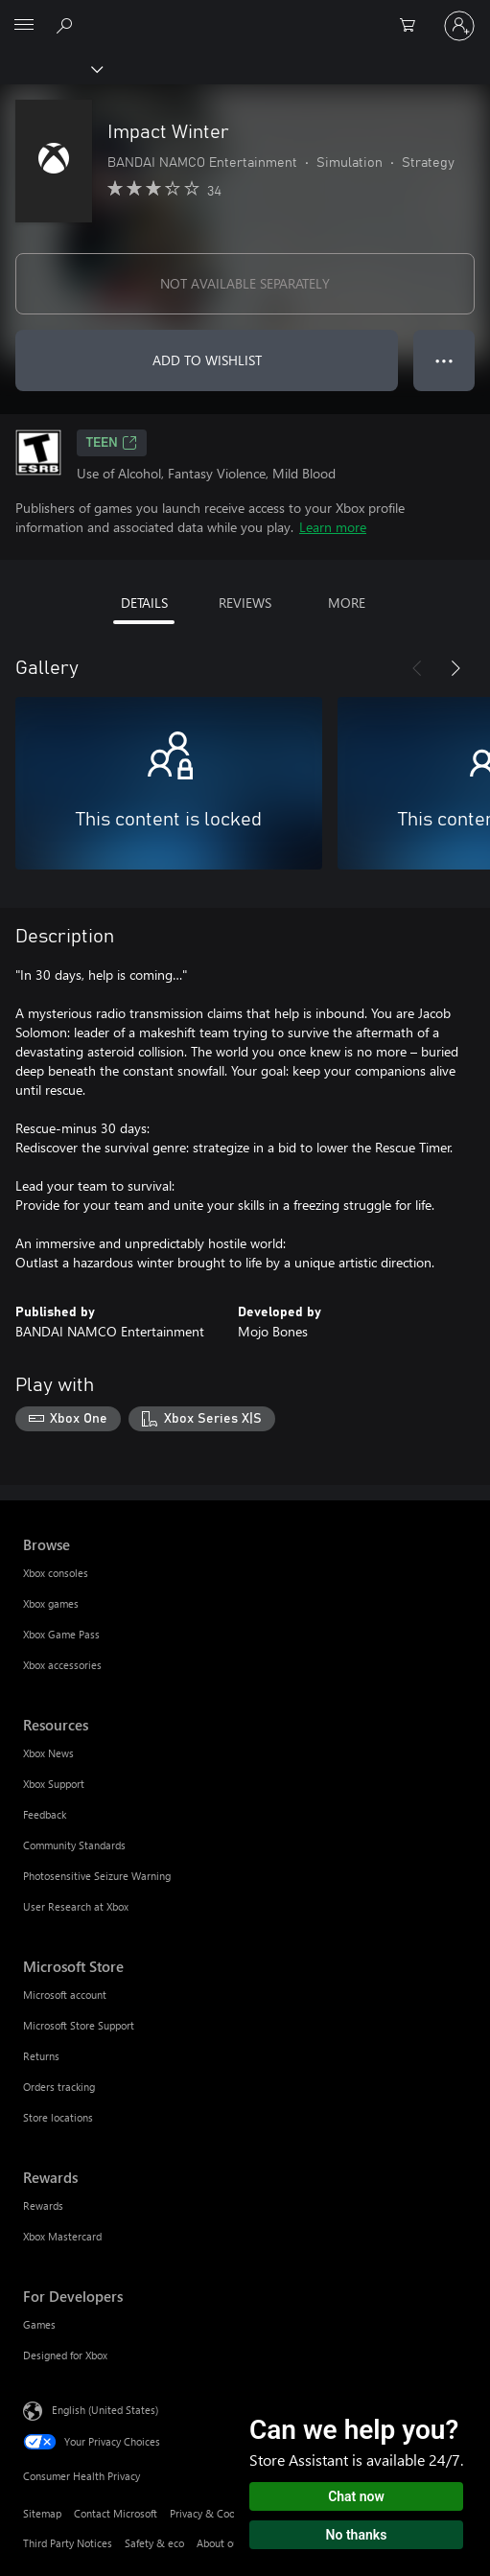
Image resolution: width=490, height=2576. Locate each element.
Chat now (356, 2496)
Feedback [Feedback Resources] (44, 1814)
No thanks (356, 2534)
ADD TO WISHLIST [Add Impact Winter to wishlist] (207, 360)
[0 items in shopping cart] (413, 26)
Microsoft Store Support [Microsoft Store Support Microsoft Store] (78, 2025)
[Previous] (417, 668)
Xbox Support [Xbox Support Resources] (53, 1783)
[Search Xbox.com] (67, 25)
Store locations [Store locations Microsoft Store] (58, 2117)
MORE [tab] (346, 602)
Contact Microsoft (115, 2513)
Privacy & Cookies (211, 2513)
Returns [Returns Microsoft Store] (41, 2056)
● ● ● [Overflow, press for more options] (444, 360)
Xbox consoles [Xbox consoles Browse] (55, 1572)
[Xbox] (50, 68)
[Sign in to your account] (459, 26)
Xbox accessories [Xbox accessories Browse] (62, 1665)
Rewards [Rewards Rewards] (43, 2205)
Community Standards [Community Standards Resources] (74, 1845)
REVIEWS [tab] (245, 602)
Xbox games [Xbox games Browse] (51, 1603)
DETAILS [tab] (144, 602)
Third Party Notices (67, 2543)
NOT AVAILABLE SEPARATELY (245, 283)
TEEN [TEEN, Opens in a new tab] (111, 443)
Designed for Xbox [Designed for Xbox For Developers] (65, 2355)
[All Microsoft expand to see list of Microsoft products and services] (24, 26)
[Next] (455, 668)
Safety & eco (154, 2543)
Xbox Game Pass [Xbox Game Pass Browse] (61, 1634)
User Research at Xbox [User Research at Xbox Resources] (75, 1906)
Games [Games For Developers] (39, 2324)
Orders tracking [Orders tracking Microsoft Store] (59, 2086)
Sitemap (42, 2513)
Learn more (332, 527)
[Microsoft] (244, 14)
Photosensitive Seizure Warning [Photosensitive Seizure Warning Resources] (97, 1875)
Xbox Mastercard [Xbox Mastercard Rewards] (62, 2236)
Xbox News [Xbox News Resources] (48, 1753)
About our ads (229, 2543)
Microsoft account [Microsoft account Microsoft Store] (64, 1994)
